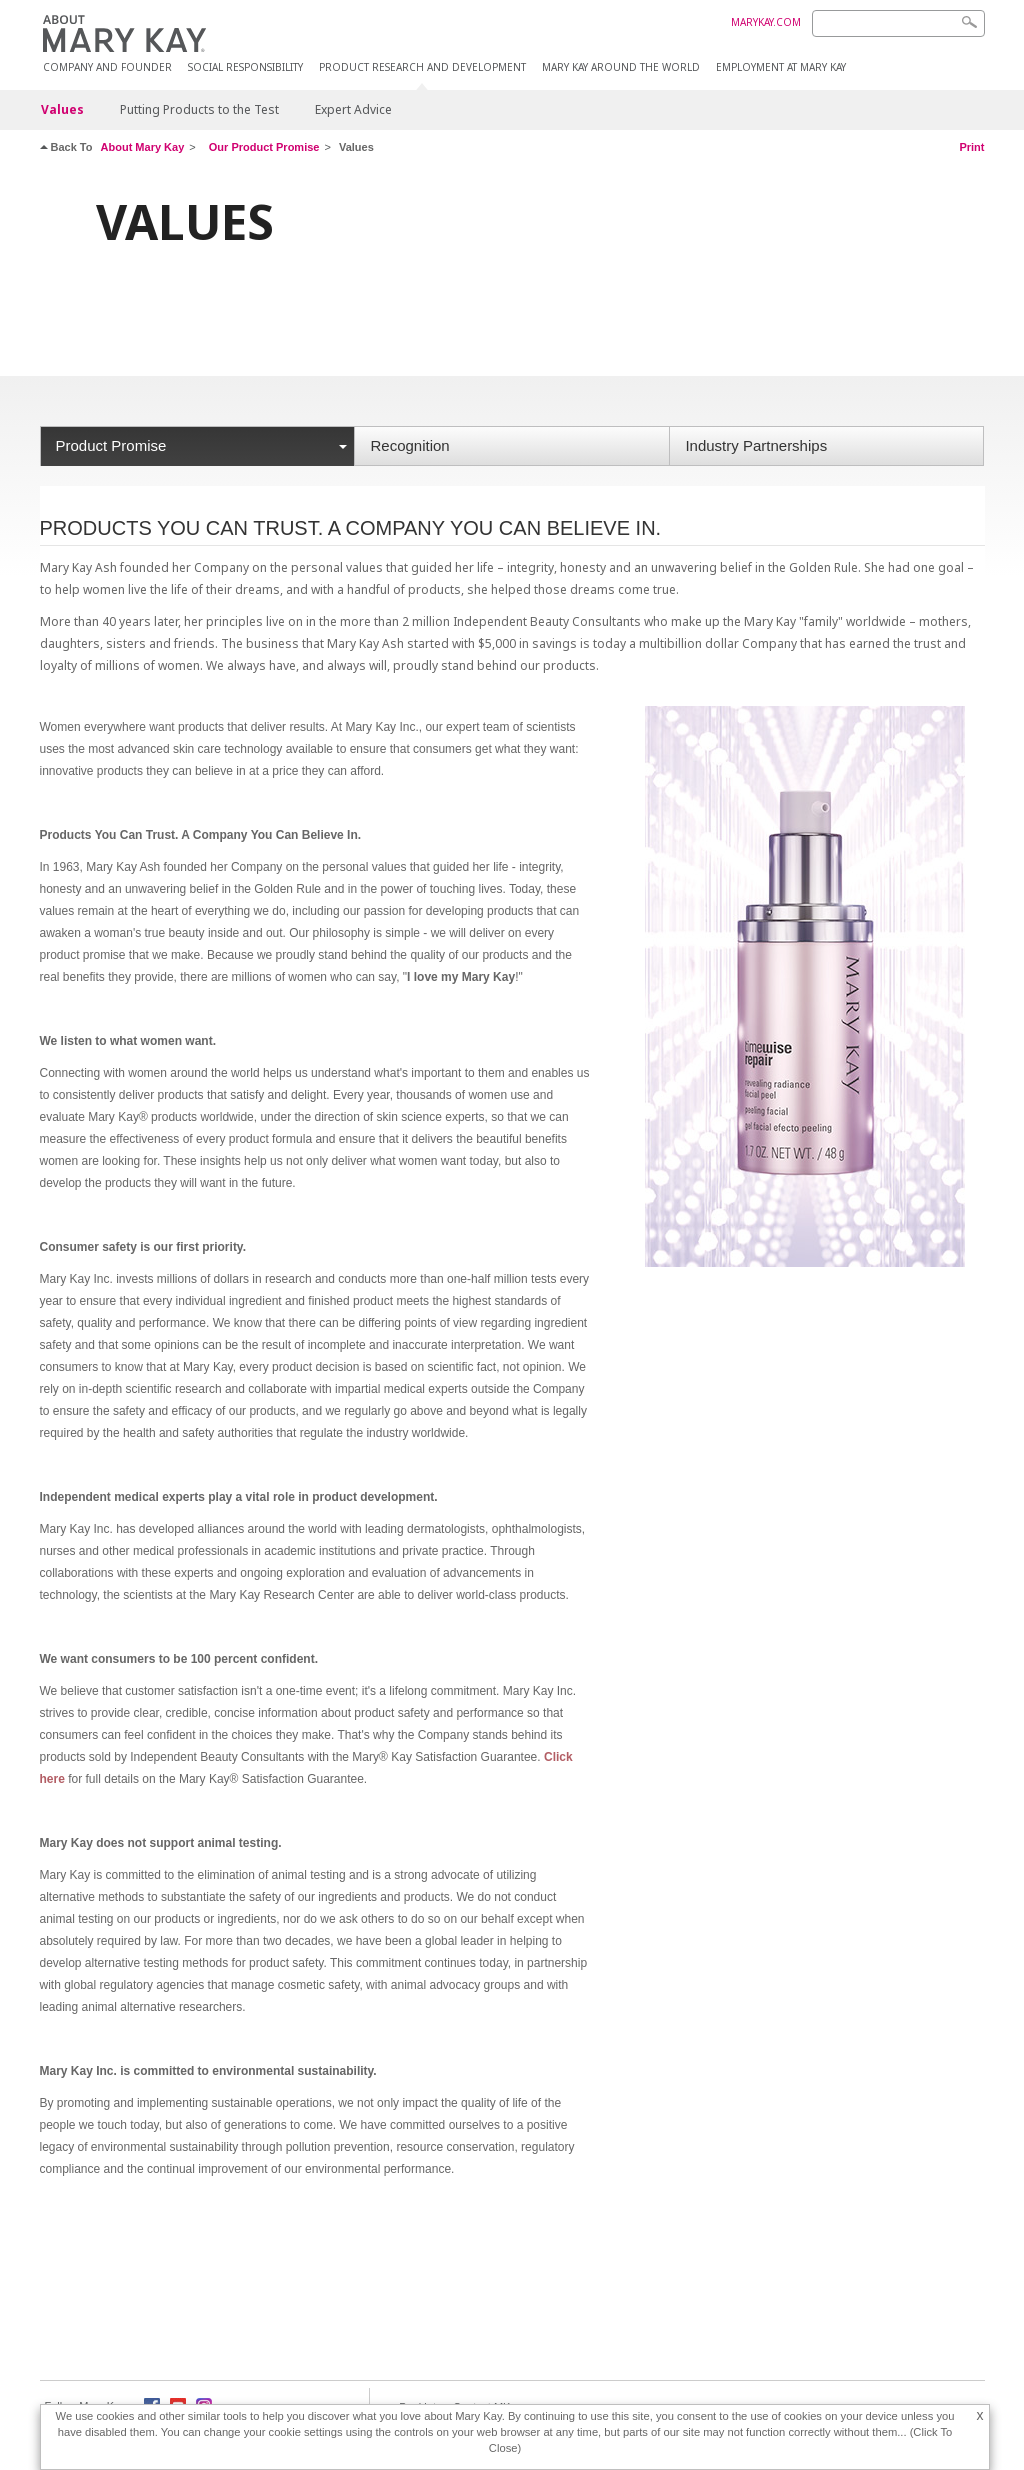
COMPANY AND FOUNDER (107, 67)
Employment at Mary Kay (781, 67)
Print (971, 147)
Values (62, 109)
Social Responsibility (245, 67)
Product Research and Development (422, 67)
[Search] (898, 23)
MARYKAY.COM (766, 22)
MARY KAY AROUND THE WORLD (621, 67)
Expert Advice (353, 109)
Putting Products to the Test (199, 109)
